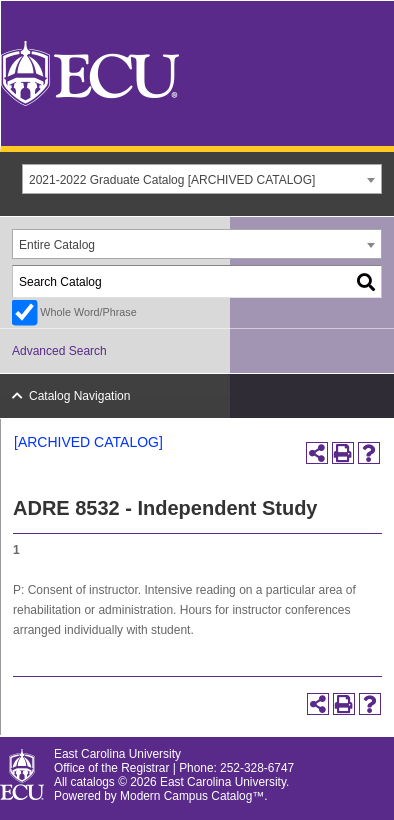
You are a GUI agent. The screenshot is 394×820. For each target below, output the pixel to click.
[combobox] (202, 179)
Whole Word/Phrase (88, 312)
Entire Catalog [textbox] (57, 245)
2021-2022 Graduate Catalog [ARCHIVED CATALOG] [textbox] (172, 180)
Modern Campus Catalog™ (192, 796)
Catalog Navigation (79, 396)
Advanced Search (59, 351)
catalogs (93, 782)
